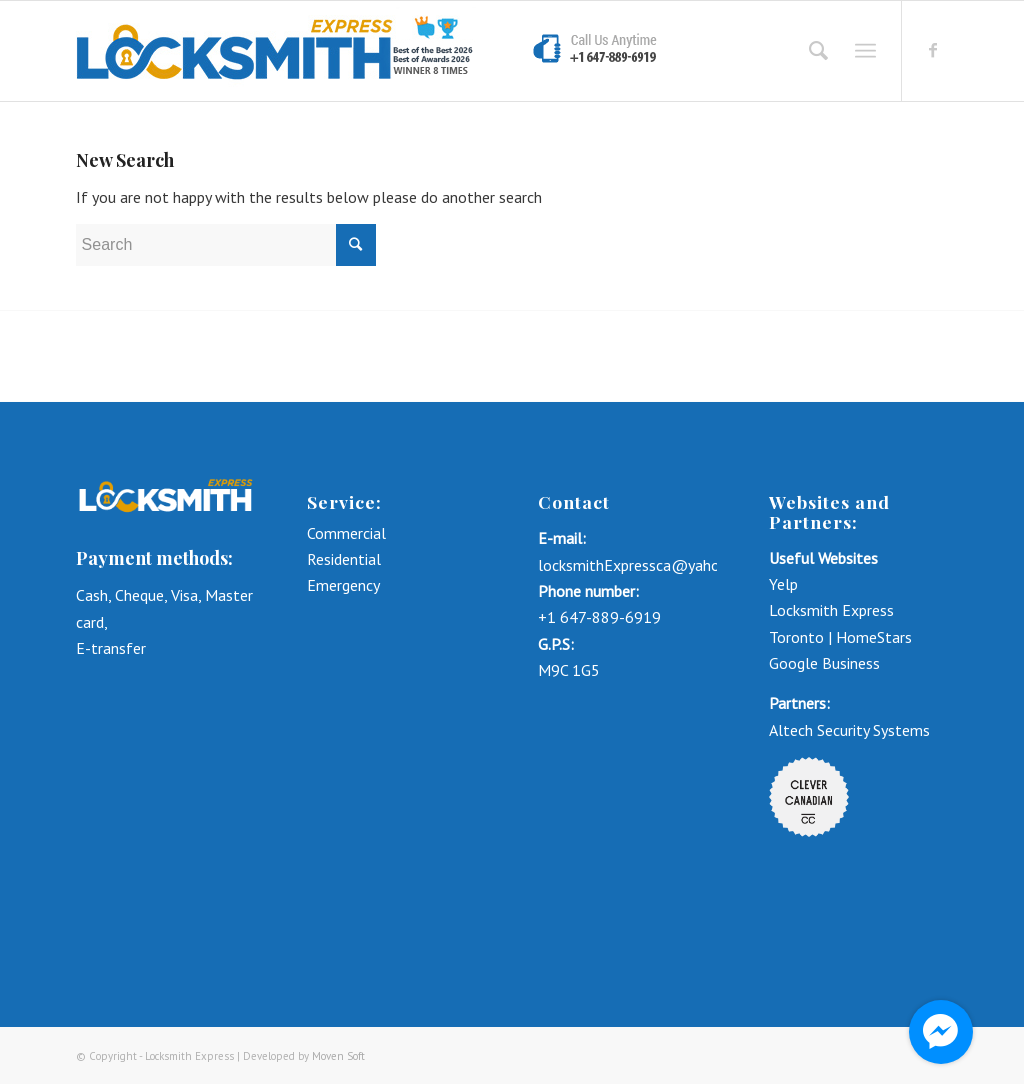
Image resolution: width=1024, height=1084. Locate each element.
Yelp (783, 584)
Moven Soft (338, 1056)
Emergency (343, 585)
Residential (344, 559)
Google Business (824, 663)
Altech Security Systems (849, 730)
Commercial (348, 533)
